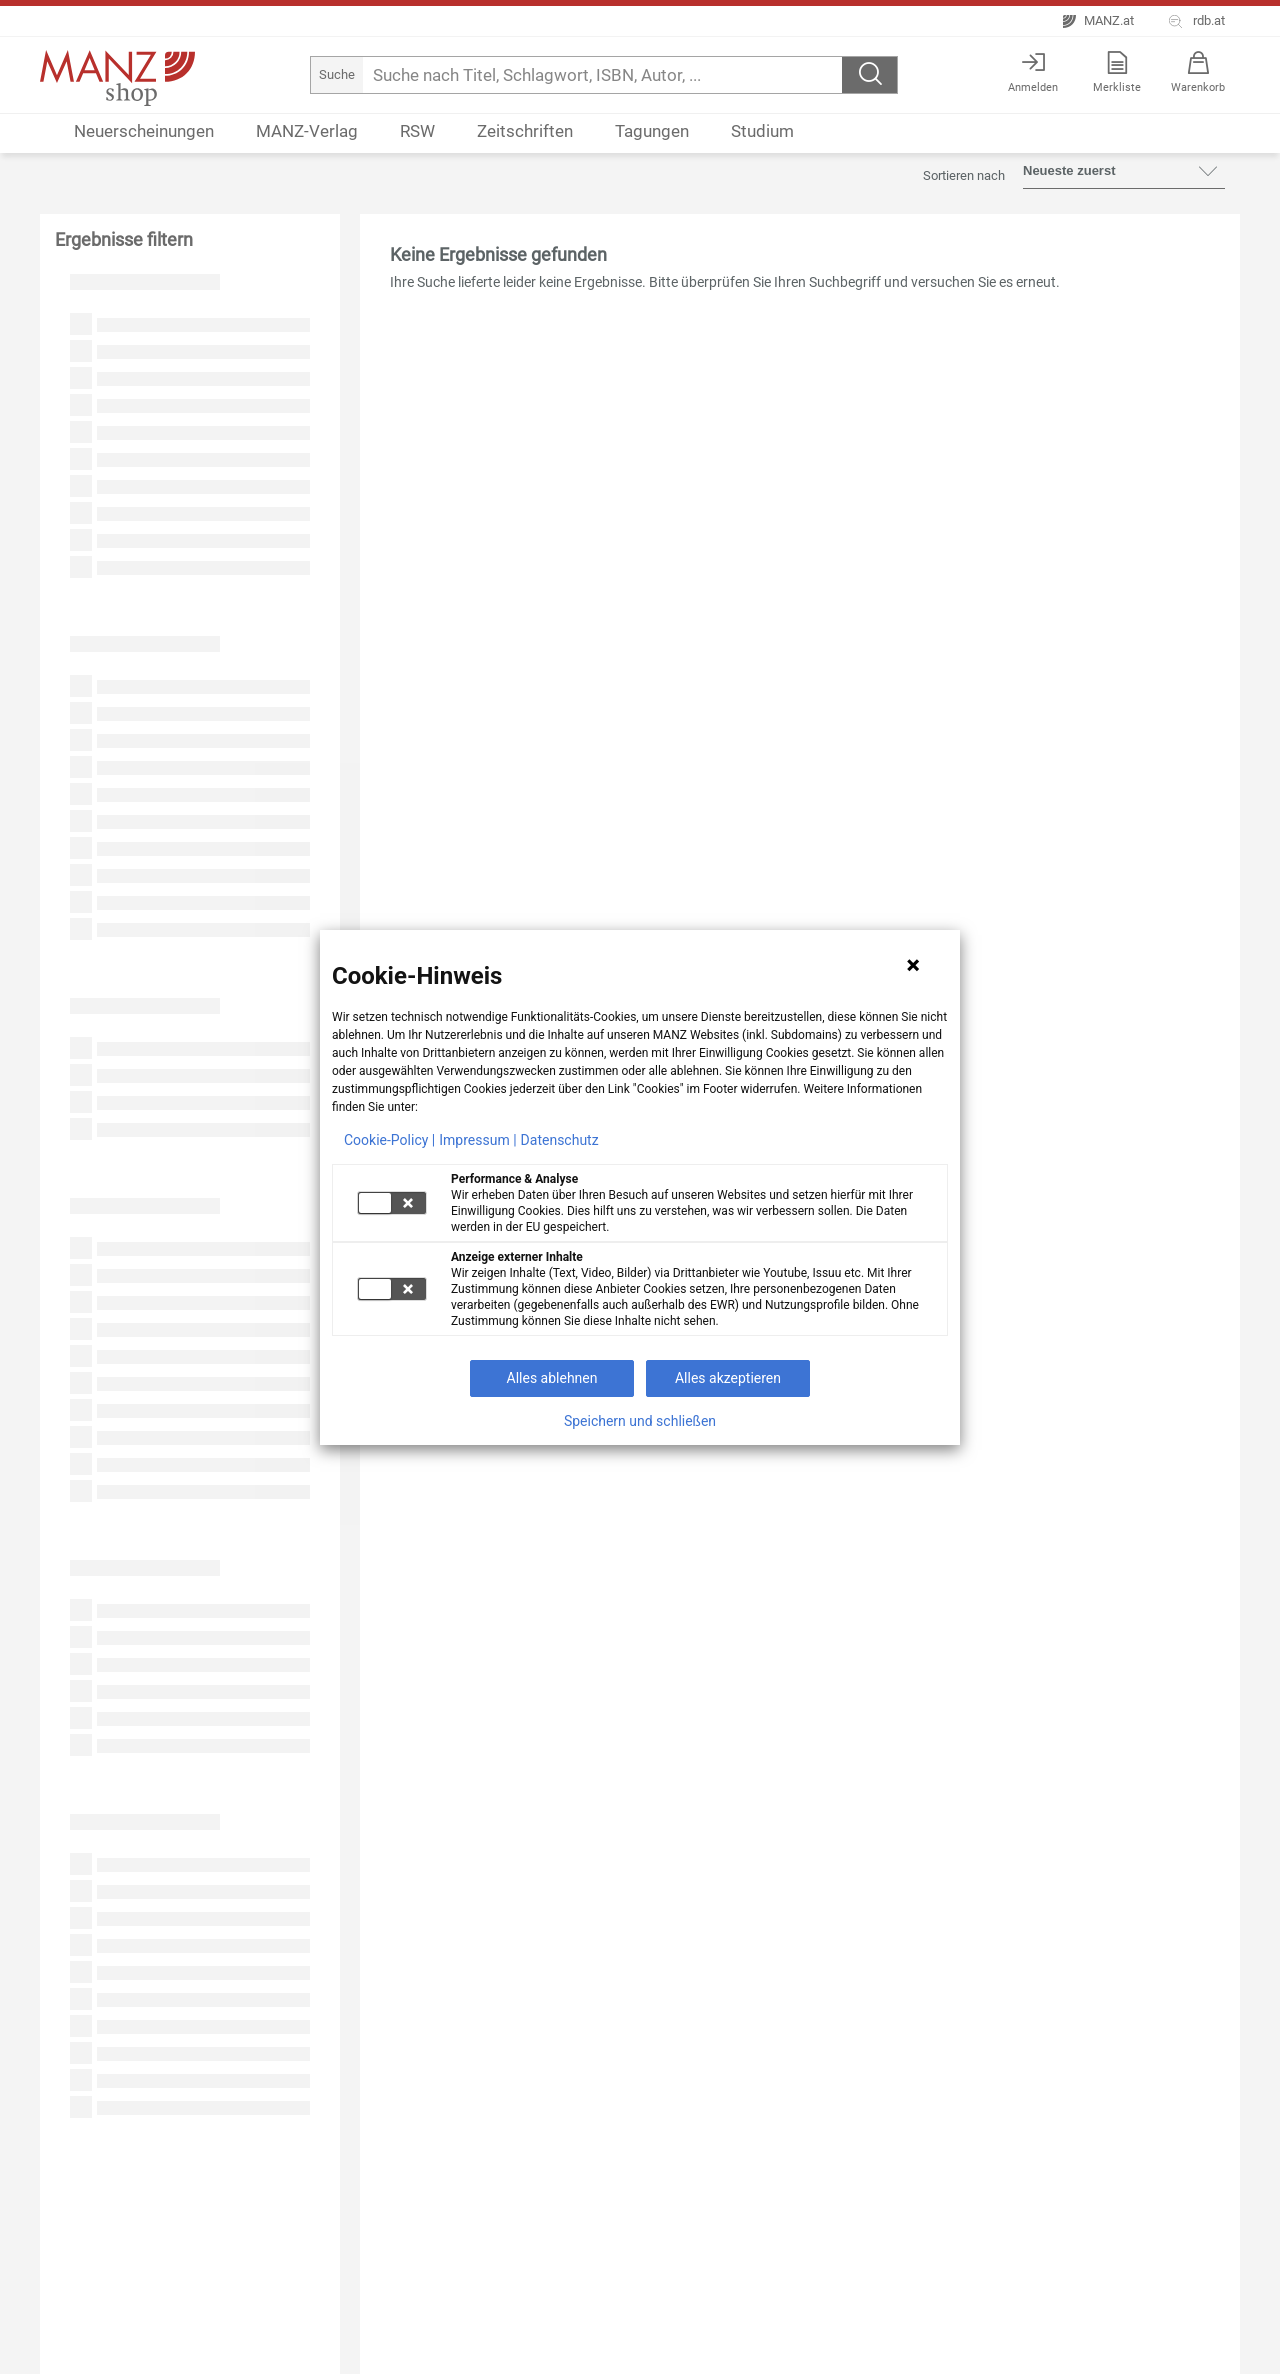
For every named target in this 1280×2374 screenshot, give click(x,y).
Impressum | (477, 1140)
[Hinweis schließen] (913, 965)
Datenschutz (560, 1140)
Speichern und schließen (640, 1421)
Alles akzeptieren (728, 1378)
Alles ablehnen (552, 1378)
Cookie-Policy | (389, 1140)
